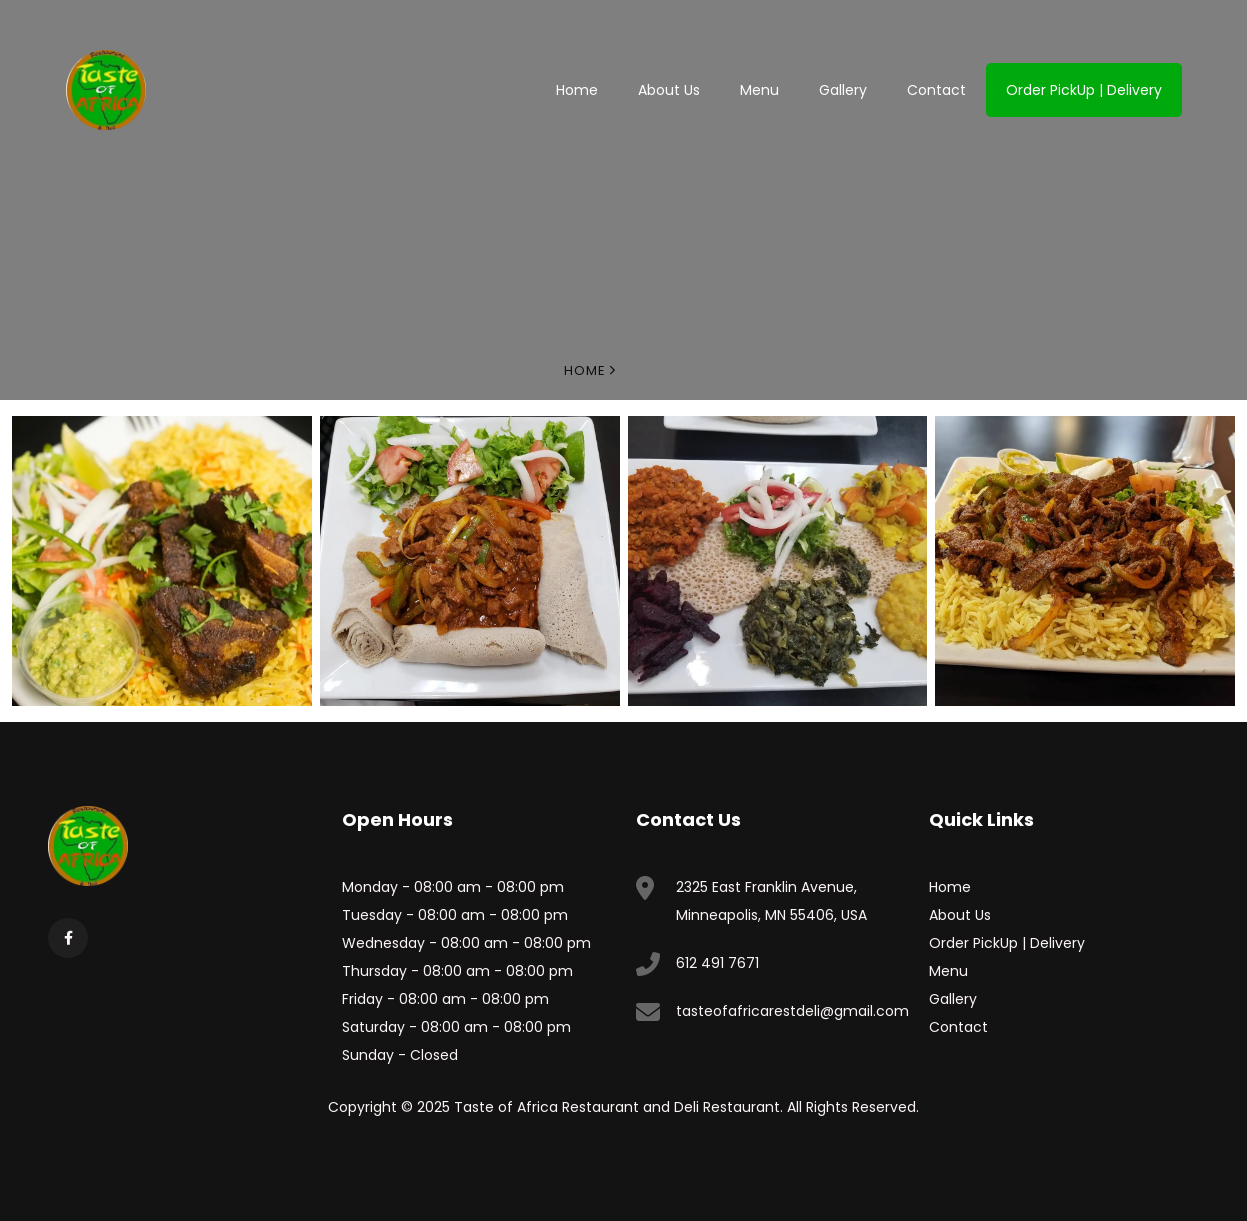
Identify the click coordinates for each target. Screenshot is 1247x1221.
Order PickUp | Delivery (1084, 90)
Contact (936, 90)
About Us (669, 90)
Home (577, 90)
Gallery (843, 90)
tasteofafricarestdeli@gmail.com (792, 1011)
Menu (759, 90)
